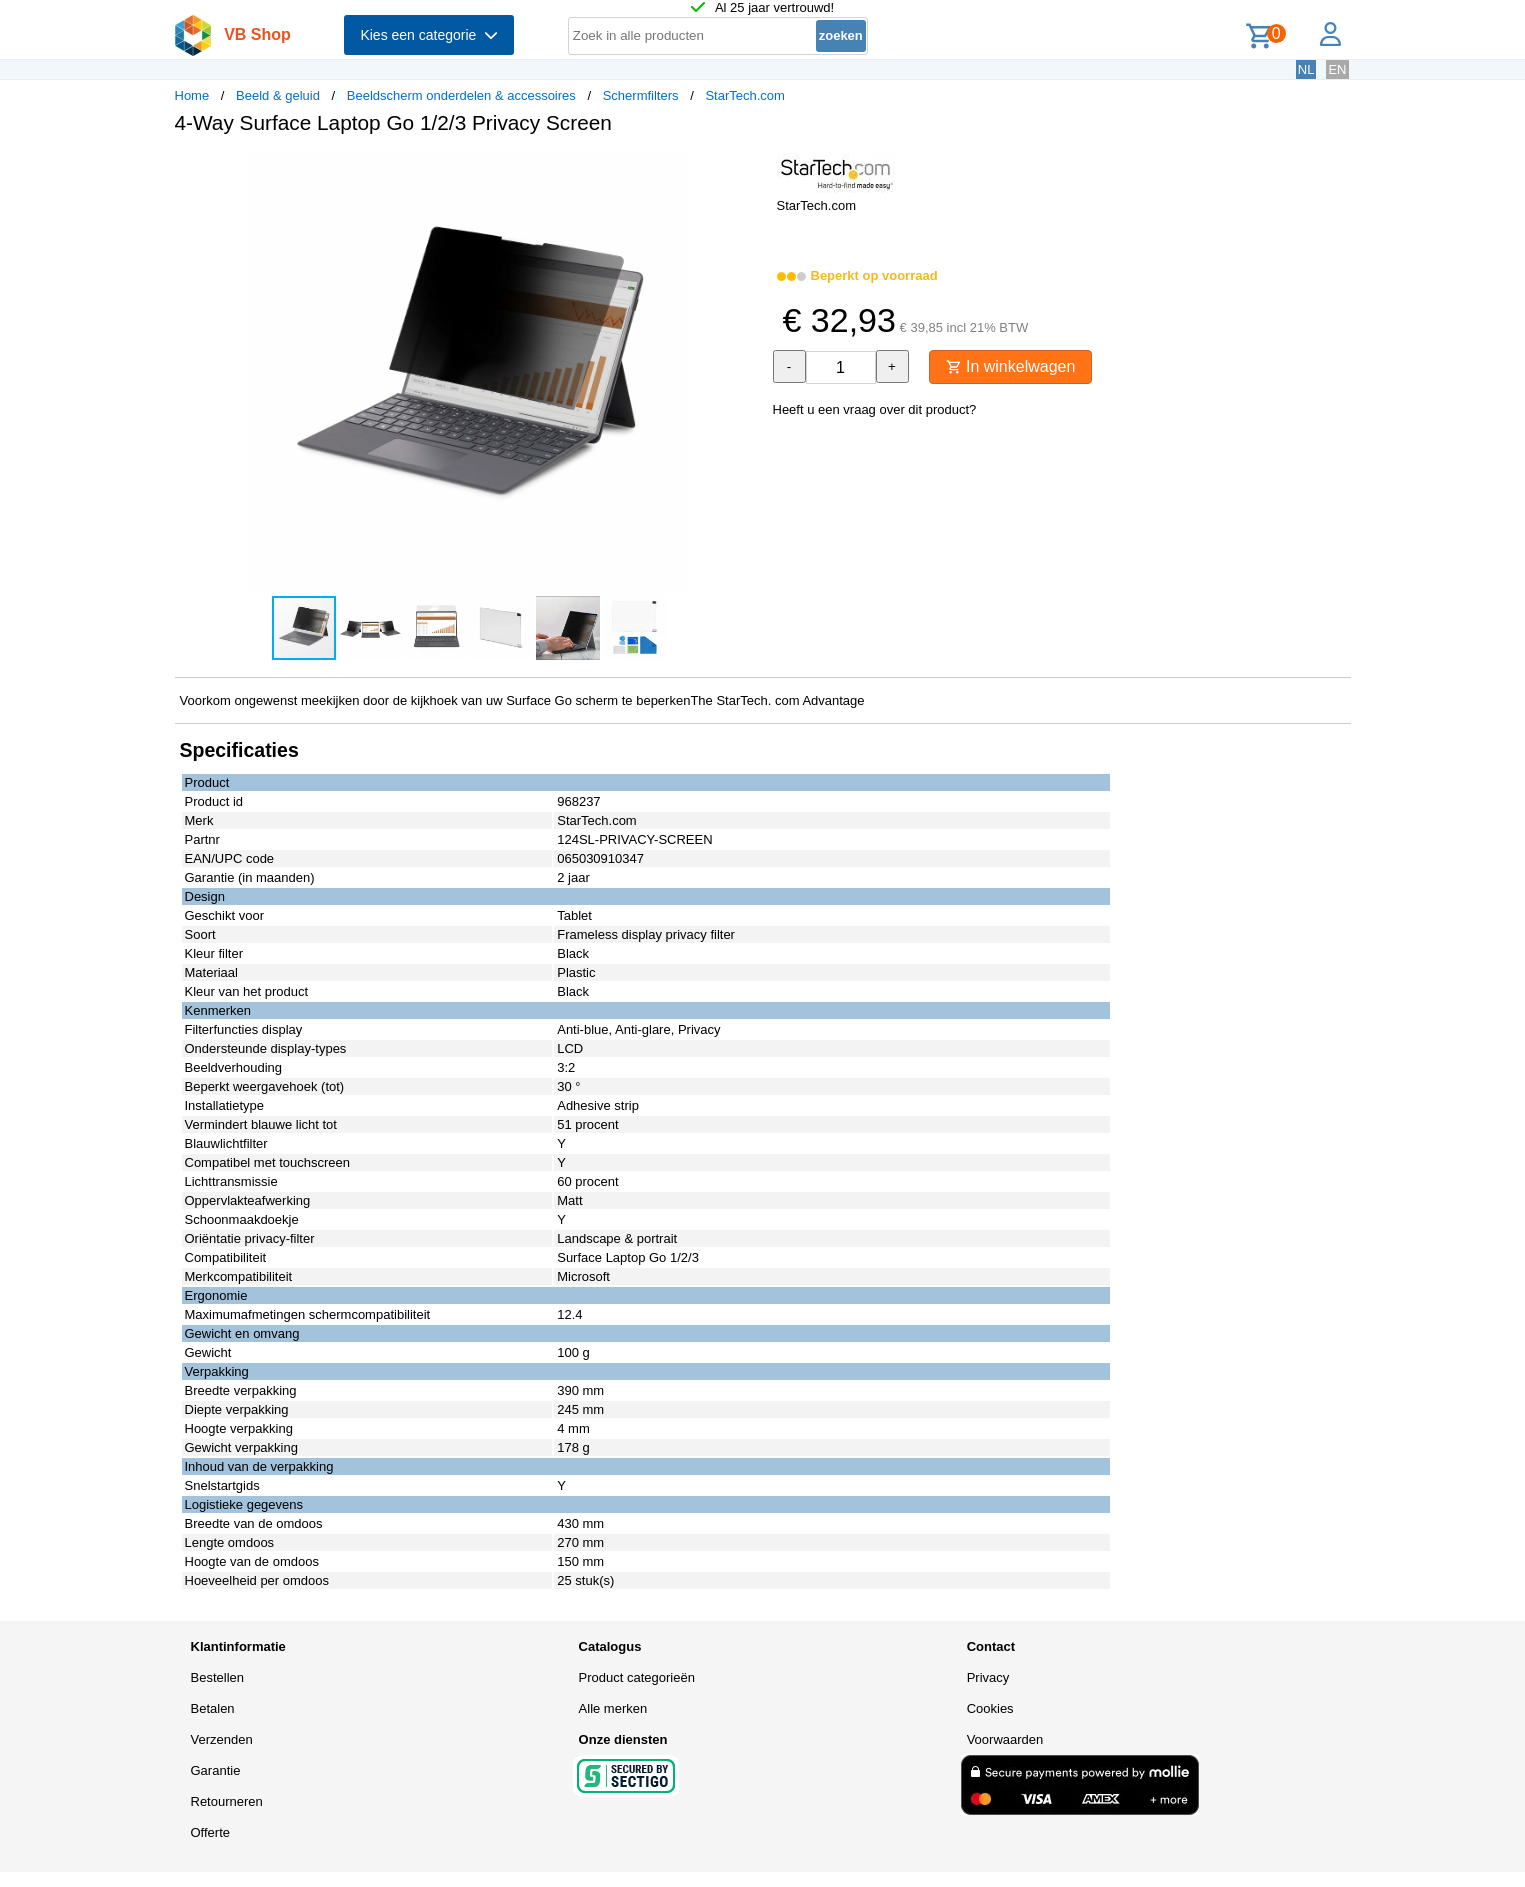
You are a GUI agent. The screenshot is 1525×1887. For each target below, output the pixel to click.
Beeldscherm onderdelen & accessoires (461, 95)
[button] (745, 171)
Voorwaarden (1005, 1739)
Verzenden (222, 1739)
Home (192, 95)
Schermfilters (641, 95)
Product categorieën (637, 1677)
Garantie (216, 1770)
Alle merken (613, 1708)
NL (1306, 69)
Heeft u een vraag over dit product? (875, 409)
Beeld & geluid (278, 95)
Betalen (213, 1708)
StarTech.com (744, 95)
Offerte (211, 1832)
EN (1337, 69)
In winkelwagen (1011, 366)
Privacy (988, 1677)
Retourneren (227, 1801)
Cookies (990, 1708)
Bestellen (217, 1677)
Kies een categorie (429, 35)
